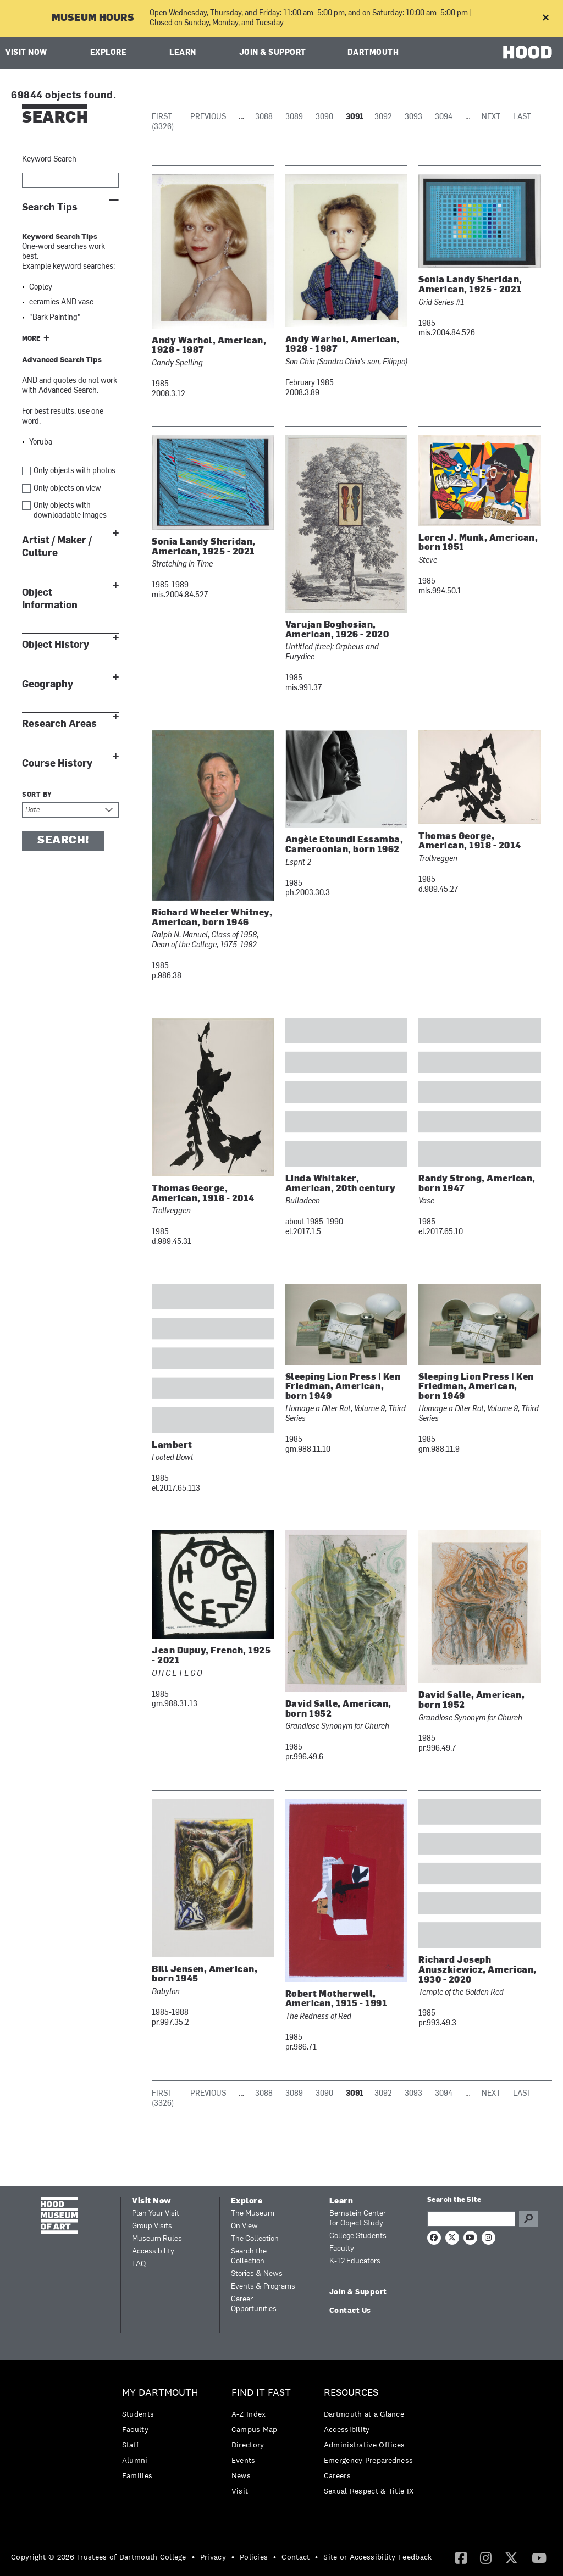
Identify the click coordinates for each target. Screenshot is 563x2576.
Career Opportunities (254, 2304)
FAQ (139, 2264)
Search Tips (50, 207)
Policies (254, 2557)
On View (244, 2226)
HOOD (527, 51)
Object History (55, 645)
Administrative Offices (364, 2445)
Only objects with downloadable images (70, 511)
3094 (443, 117)
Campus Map (254, 2429)
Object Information (50, 599)
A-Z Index (248, 2414)
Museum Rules (157, 2239)
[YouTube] (539, 2557)
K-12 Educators (354, 2261)
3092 (383, 117)
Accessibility (153, 2251)
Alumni (135, 2460)
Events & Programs (263, 2287)
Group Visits (152, 2226)
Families (137, 2475)
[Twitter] (511, 2557)
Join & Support (272, 53)
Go (528, 2219)
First (162, 117)
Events (243, 2460)
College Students (358, 2236)
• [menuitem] (193, 2557)
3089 (294, 117)
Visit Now (26, 53)
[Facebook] (461, 2557)
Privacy (213, 2557)
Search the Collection (249, 2256)
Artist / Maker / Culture (57, 547)
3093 (413, 117)
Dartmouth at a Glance (364, 2414)
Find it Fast (261, 2393)
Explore (108, 53)
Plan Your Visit (155, 2213)
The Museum (252, 2213)
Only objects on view (67, 489)
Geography (47, 684)
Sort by (37, 795)
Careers (337, 2475)
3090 (324, 117)
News (241, 2475)
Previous (208, 117)
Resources (351, 2393)
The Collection (255, 2239)
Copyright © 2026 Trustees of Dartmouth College (98, 2557)
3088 (264, 117)
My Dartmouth (160, 2393)
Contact (296, 2557)
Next (491, 117)
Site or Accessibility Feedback (377, 2557)
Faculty (341, 2249)
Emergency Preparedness (368, 2460)
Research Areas (59, 724)
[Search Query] (471, 2219)
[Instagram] (486, 2557)
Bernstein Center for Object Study (357, 2218)
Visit (240, 2491)
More (31, 339)
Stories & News (257, 2274)
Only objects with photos (74, 471)
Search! (63, 840)
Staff (131, 2445)
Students (138, 2414)
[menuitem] (163, 2437)
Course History (57, 763)
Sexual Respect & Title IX (369, 2491)
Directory (247, 2445)
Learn (182, 53)
